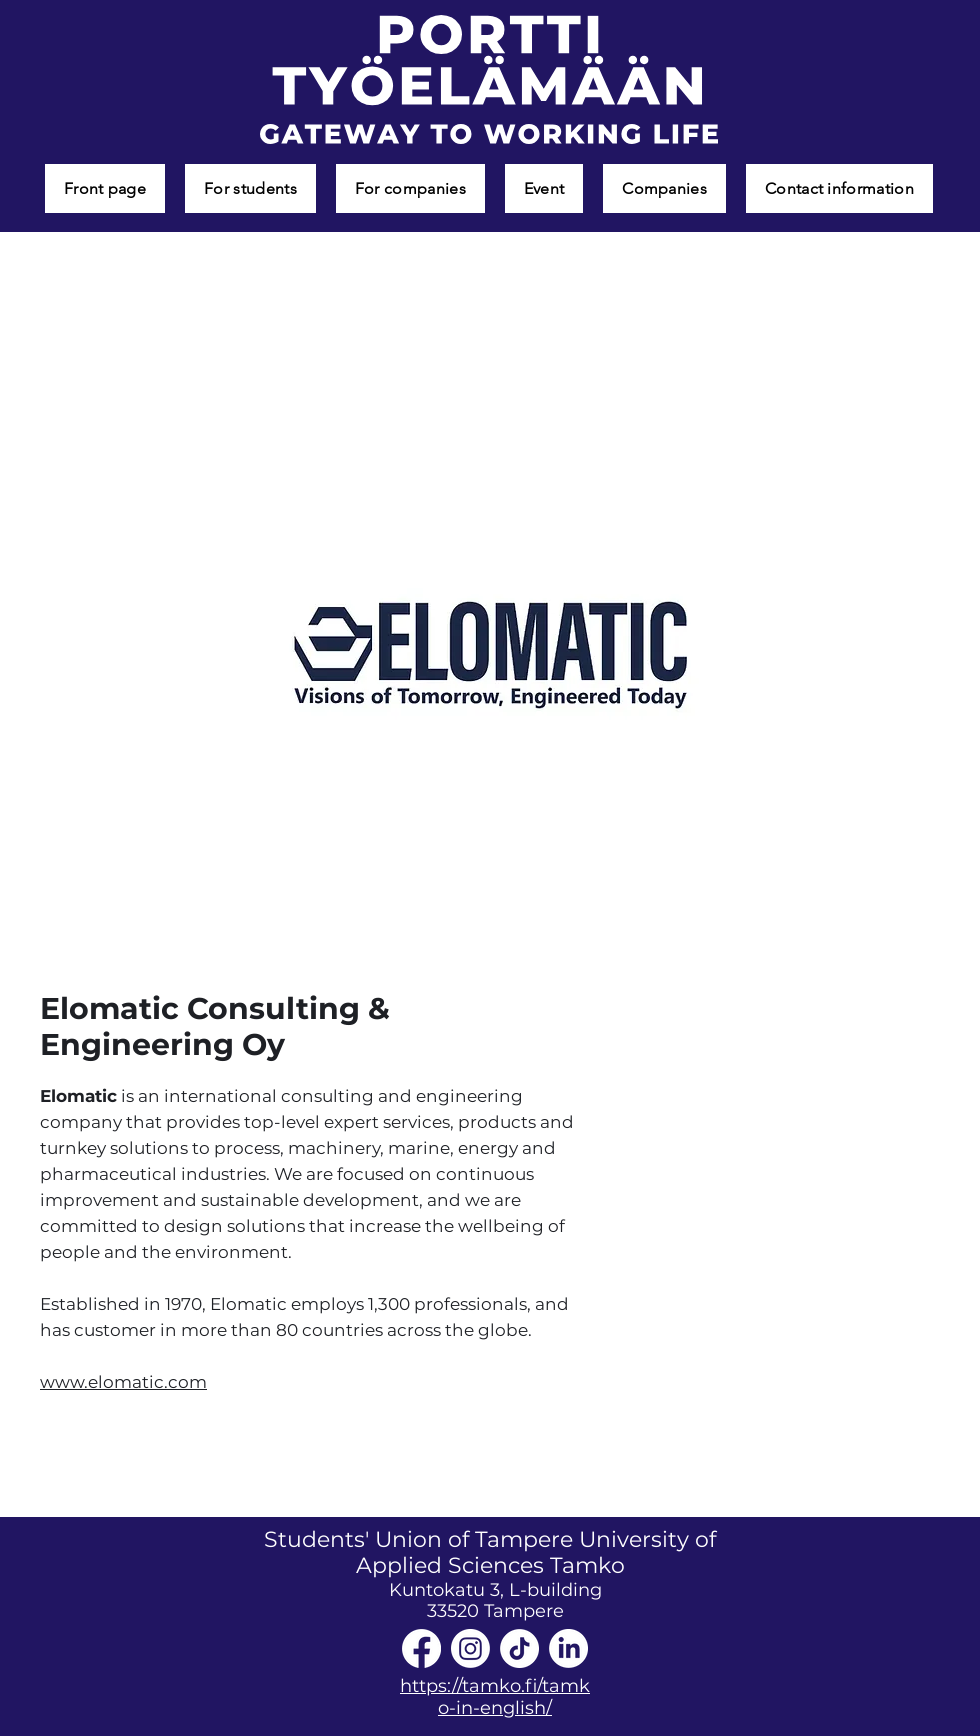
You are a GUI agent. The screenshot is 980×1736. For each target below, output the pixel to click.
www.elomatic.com (123, 1382)
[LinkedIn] (568, 1648)
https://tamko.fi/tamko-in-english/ (495, 1697)
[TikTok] (519, 1648)
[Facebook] (421, 1648)
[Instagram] (470, 1648)
